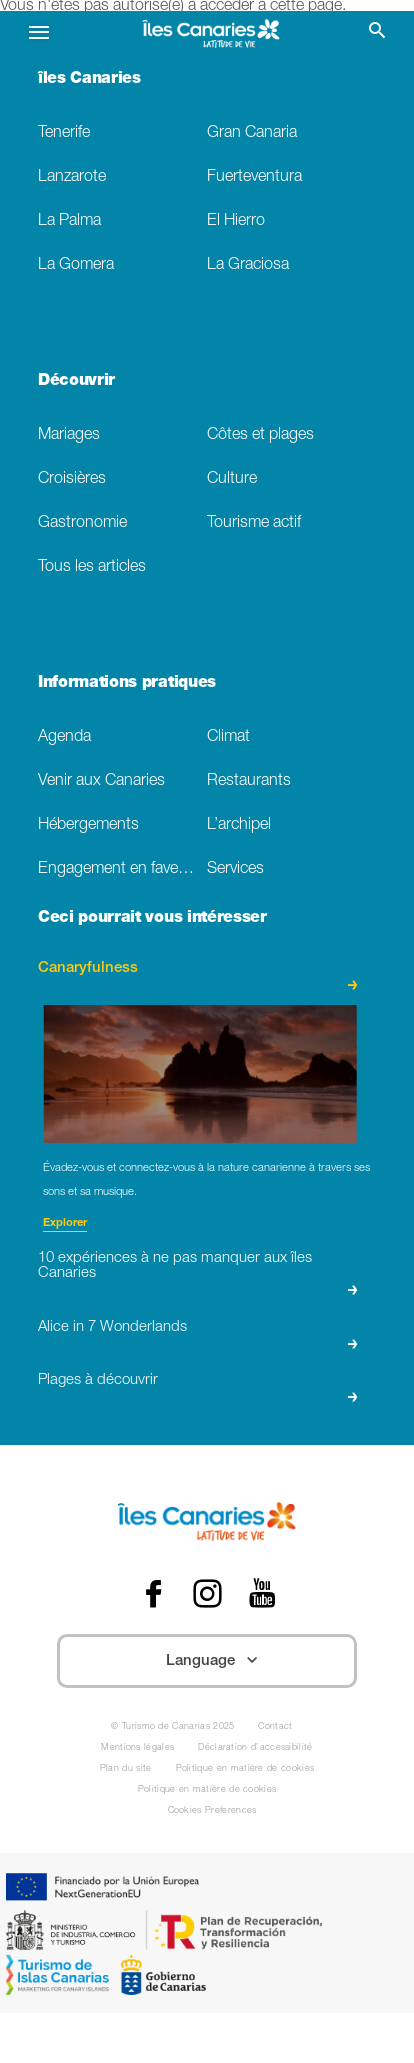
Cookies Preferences (212, 1811)
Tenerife (64, 133)
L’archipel (239, 825)
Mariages (69, 435)
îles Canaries (89, 80)
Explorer (65, 1223)
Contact (275, 1727)
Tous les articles (92, 567)
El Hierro (236, 221)
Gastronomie (82, 523)
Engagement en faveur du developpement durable (122, 869)
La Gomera (76, 265)
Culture (232, 479)
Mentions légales (137, 1748)
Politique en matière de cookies (245, 1769)
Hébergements (88, 825)
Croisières (72, 479)
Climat (228, 737)
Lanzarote (72, 177)
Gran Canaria (252, 133)
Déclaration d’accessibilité (255, 1748)
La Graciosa (248, 265)
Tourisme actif (254, 523)
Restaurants (249, 781)
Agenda (64, 737)
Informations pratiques (127, 684)
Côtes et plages (260, 435)
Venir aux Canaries (101, 781)
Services (235, 869)
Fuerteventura (254, 177)
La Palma (69, 221)
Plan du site (126, 1769)
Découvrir (76, 382)
